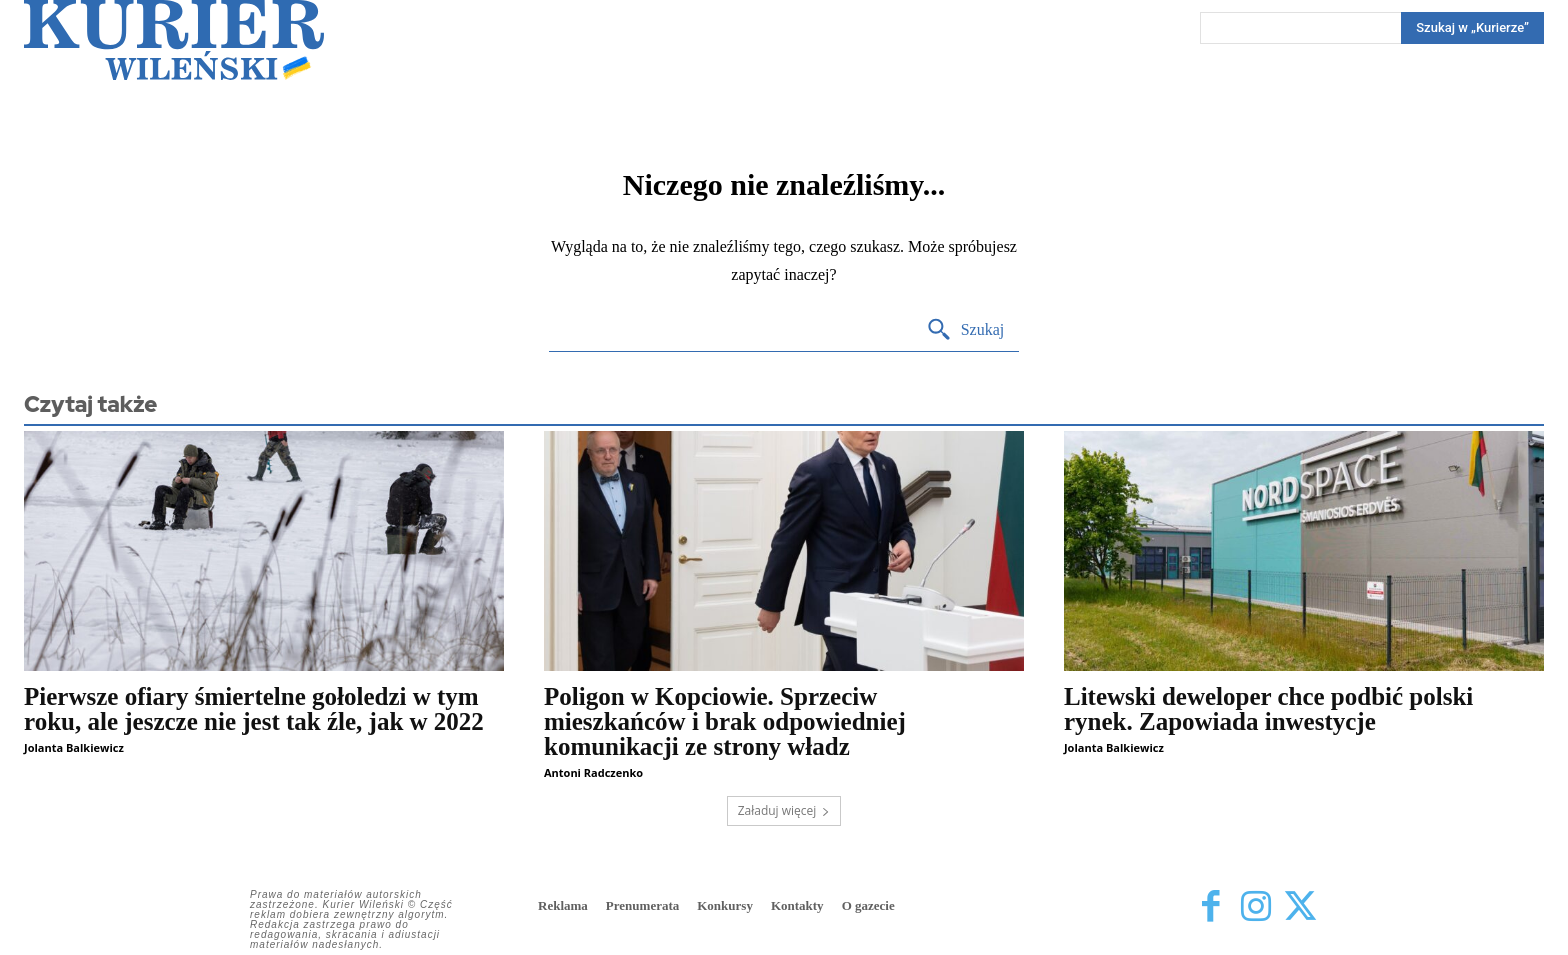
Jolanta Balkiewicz (74, 747)
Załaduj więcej (784, 810)
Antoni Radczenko (593, 772)
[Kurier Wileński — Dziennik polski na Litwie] (174, 40)
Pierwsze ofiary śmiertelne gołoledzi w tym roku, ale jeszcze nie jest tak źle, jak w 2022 (254, 709)
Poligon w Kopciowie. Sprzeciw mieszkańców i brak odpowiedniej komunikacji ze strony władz (725, 721)
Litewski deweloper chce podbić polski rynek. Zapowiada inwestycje (1268, 709)
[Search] (1472, 28)
